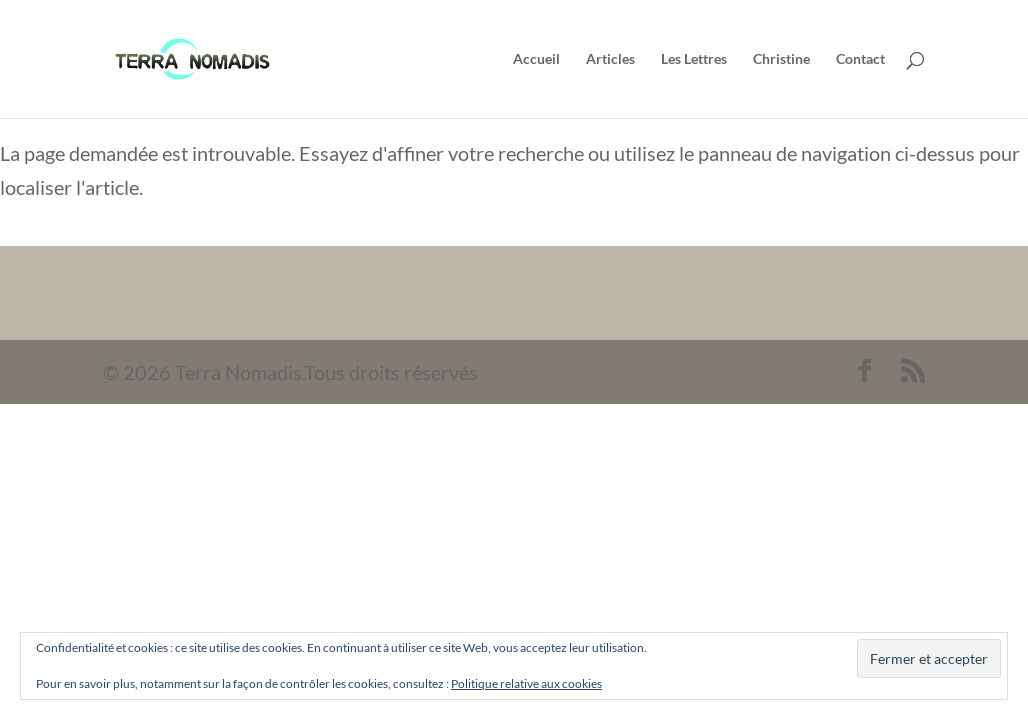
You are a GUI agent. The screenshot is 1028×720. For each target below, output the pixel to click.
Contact (860, 59)
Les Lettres (694, 59)
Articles (610, 59)
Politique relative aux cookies (526, 683)
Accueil (536, 59)
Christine (781, 59)
